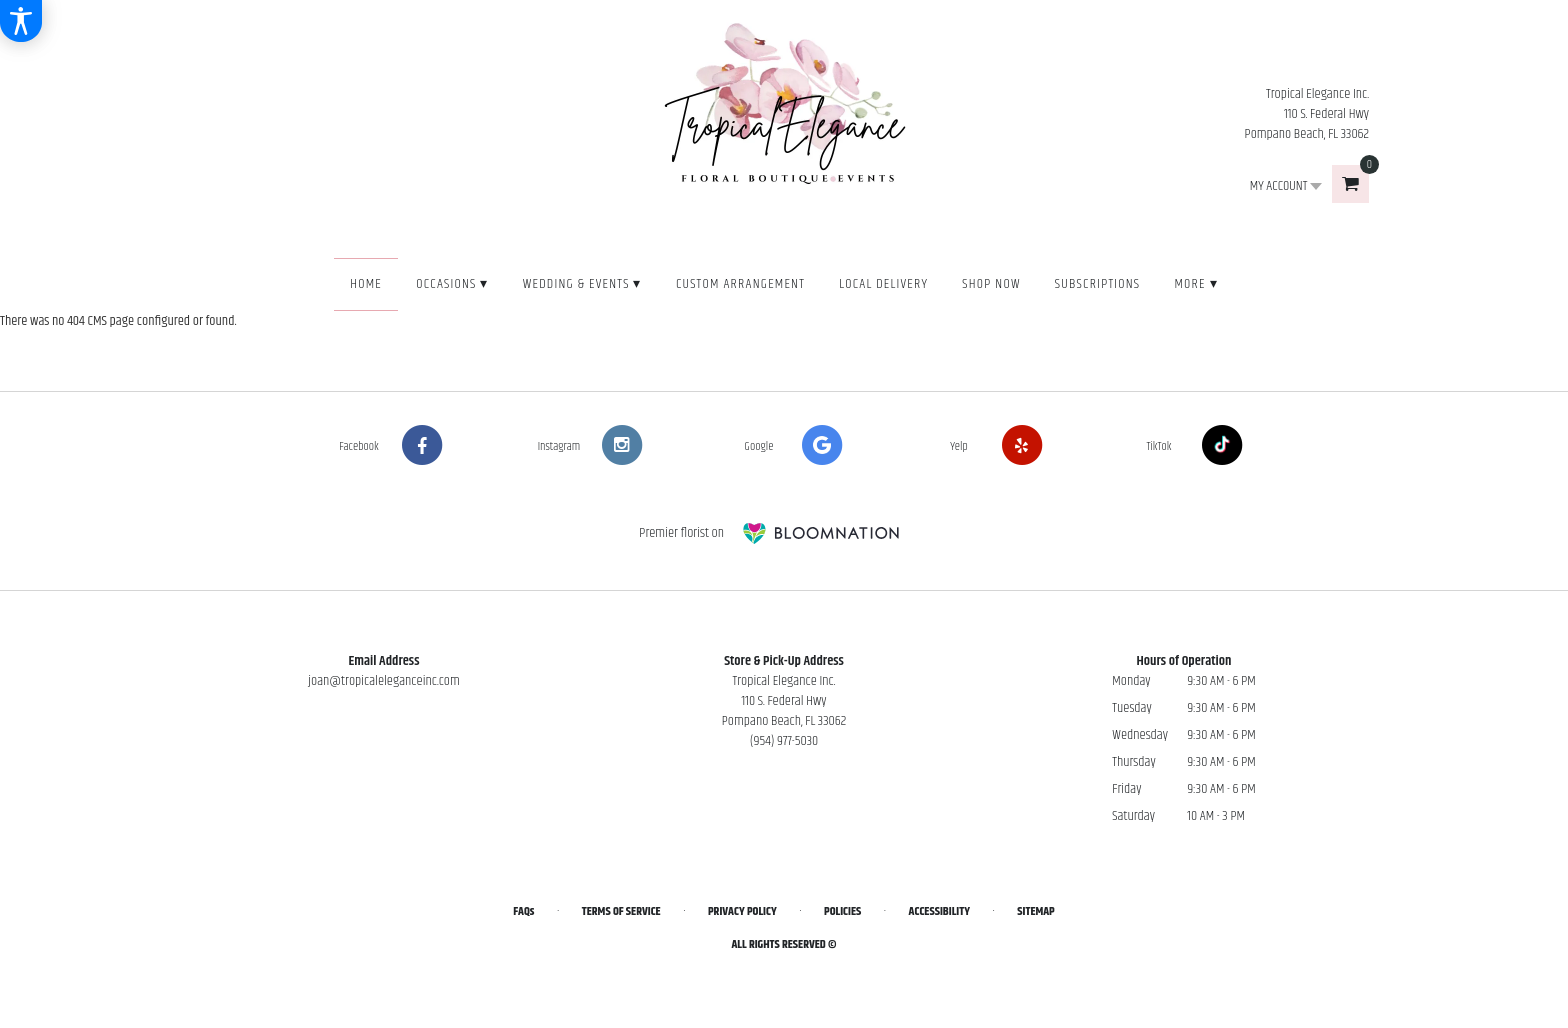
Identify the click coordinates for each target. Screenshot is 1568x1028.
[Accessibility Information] (21, 21)
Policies (842, 911)
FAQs (523, 911)
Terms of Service (621, 911)
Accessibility (939, 911)
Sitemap (1035, 911)
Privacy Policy (742, 911)
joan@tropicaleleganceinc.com (384, 681)
